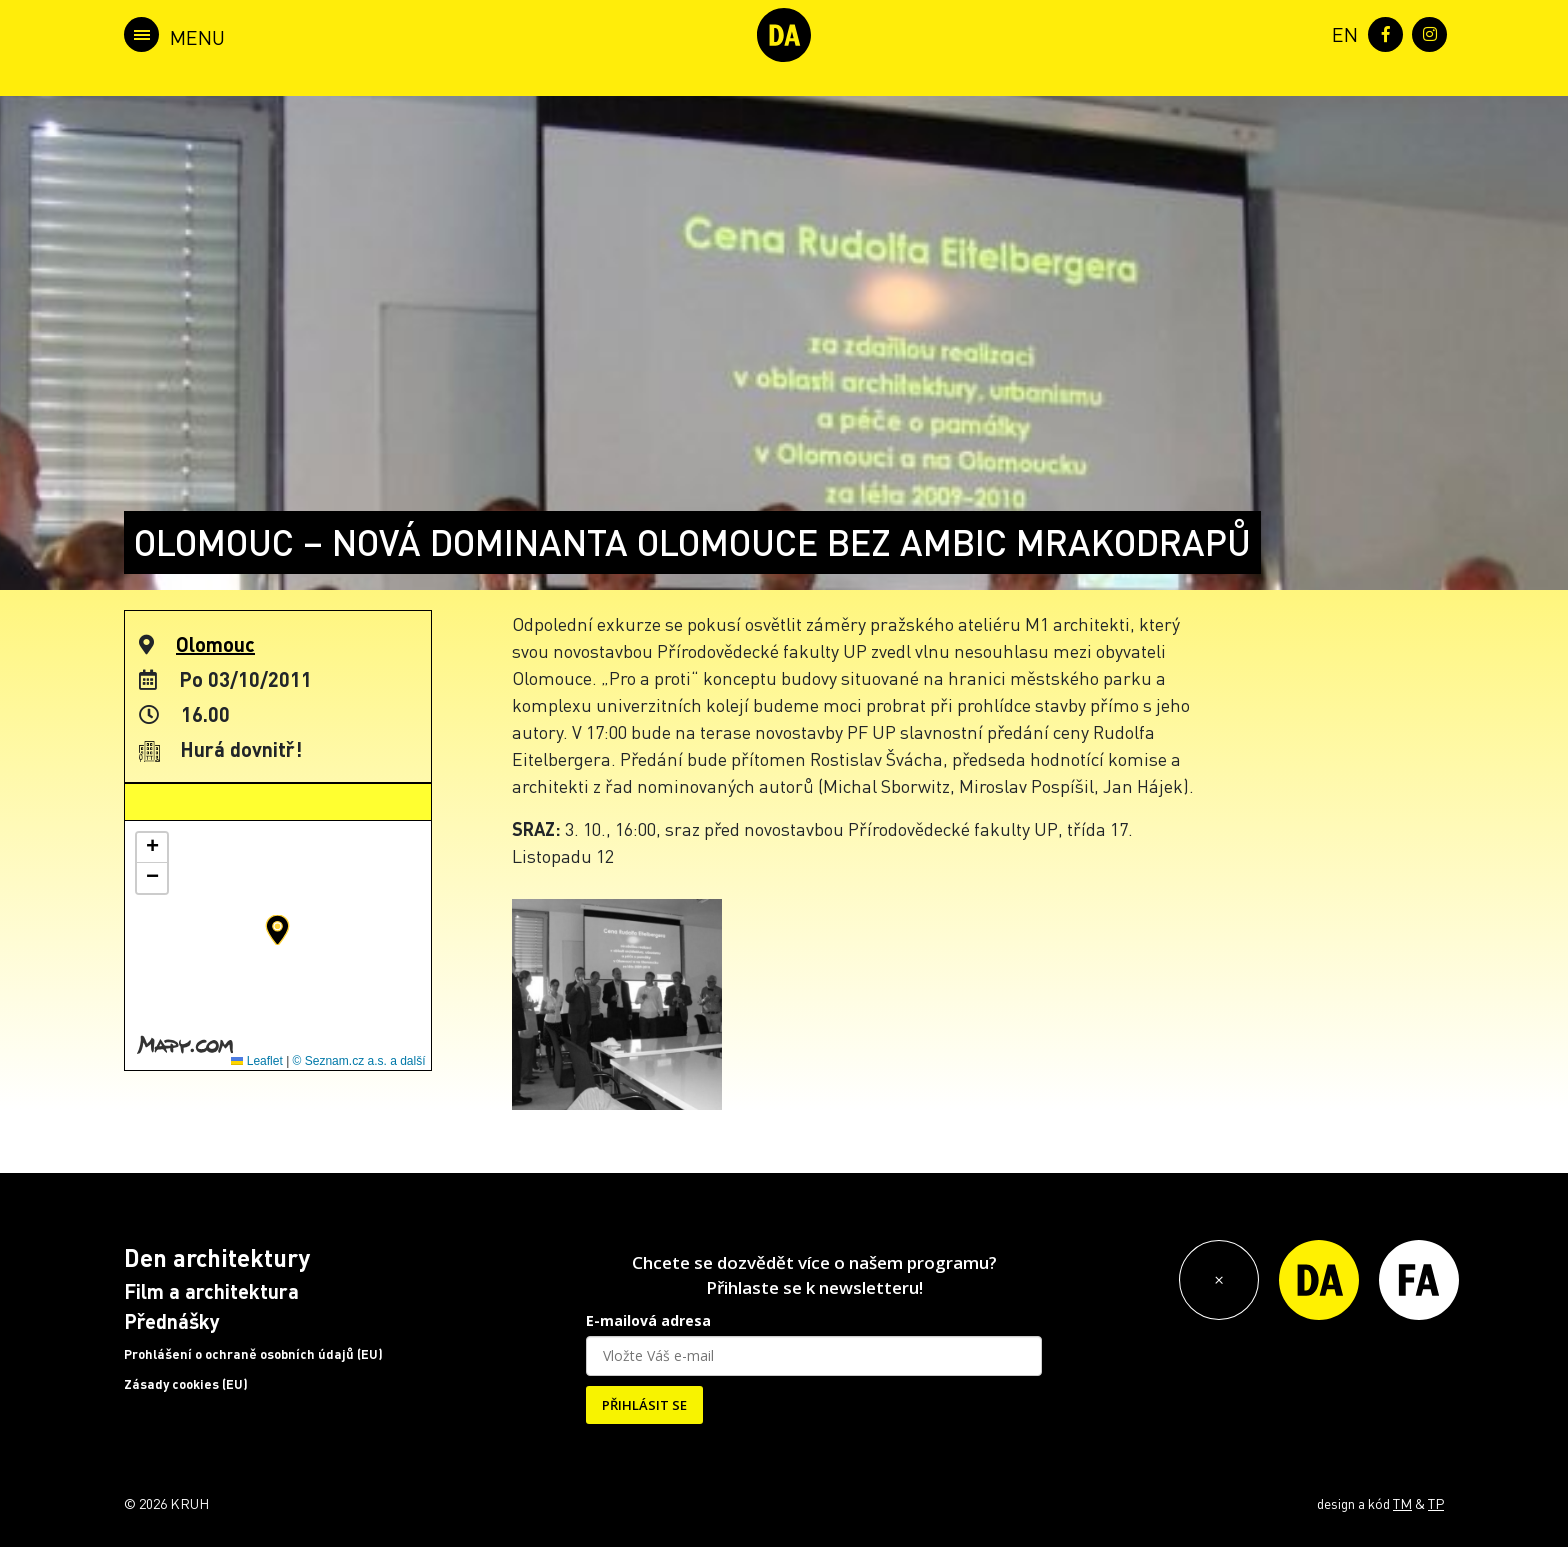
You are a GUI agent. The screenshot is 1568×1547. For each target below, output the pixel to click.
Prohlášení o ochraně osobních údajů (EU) (253, 1354)
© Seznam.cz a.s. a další (359, 1061)
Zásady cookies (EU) (186, 1384)
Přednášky (172, 1321)
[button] (277, 930)
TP (1436, 1503)
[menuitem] (1341, 32)
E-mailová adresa (648, 1320)
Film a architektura (211, 1291)
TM (1402, 1503)
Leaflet (256, 1061)
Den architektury (217, 1257)
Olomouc (215, 644)
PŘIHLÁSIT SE (644, 1405)
